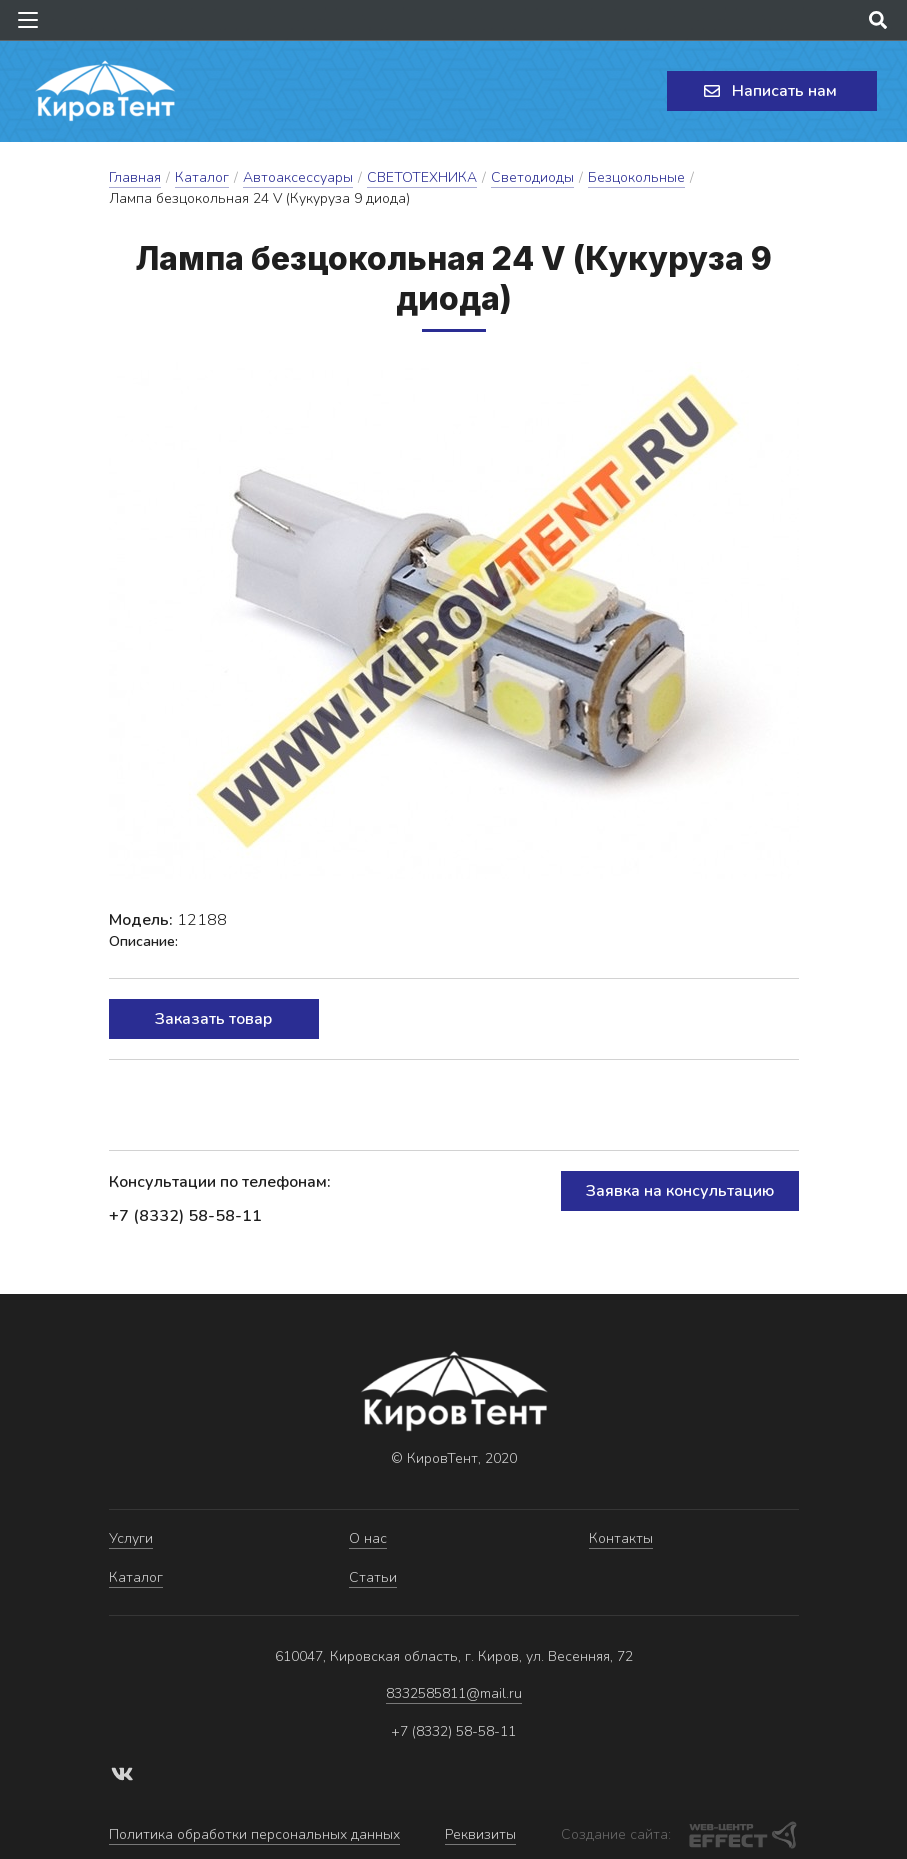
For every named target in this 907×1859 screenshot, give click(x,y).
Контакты (621, 1538)
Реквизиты (480, 1834)
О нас (368, 1538)
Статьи (373, 1577)
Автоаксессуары (298, 177)
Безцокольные (636, 177)
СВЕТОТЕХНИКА (422, 177)
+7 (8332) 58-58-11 (185, 1216)
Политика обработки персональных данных (254, 1834)
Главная (135, 177)
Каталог (202, 177)
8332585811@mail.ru (454, 1693)
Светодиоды (532, 177)
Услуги (131, 1538)
